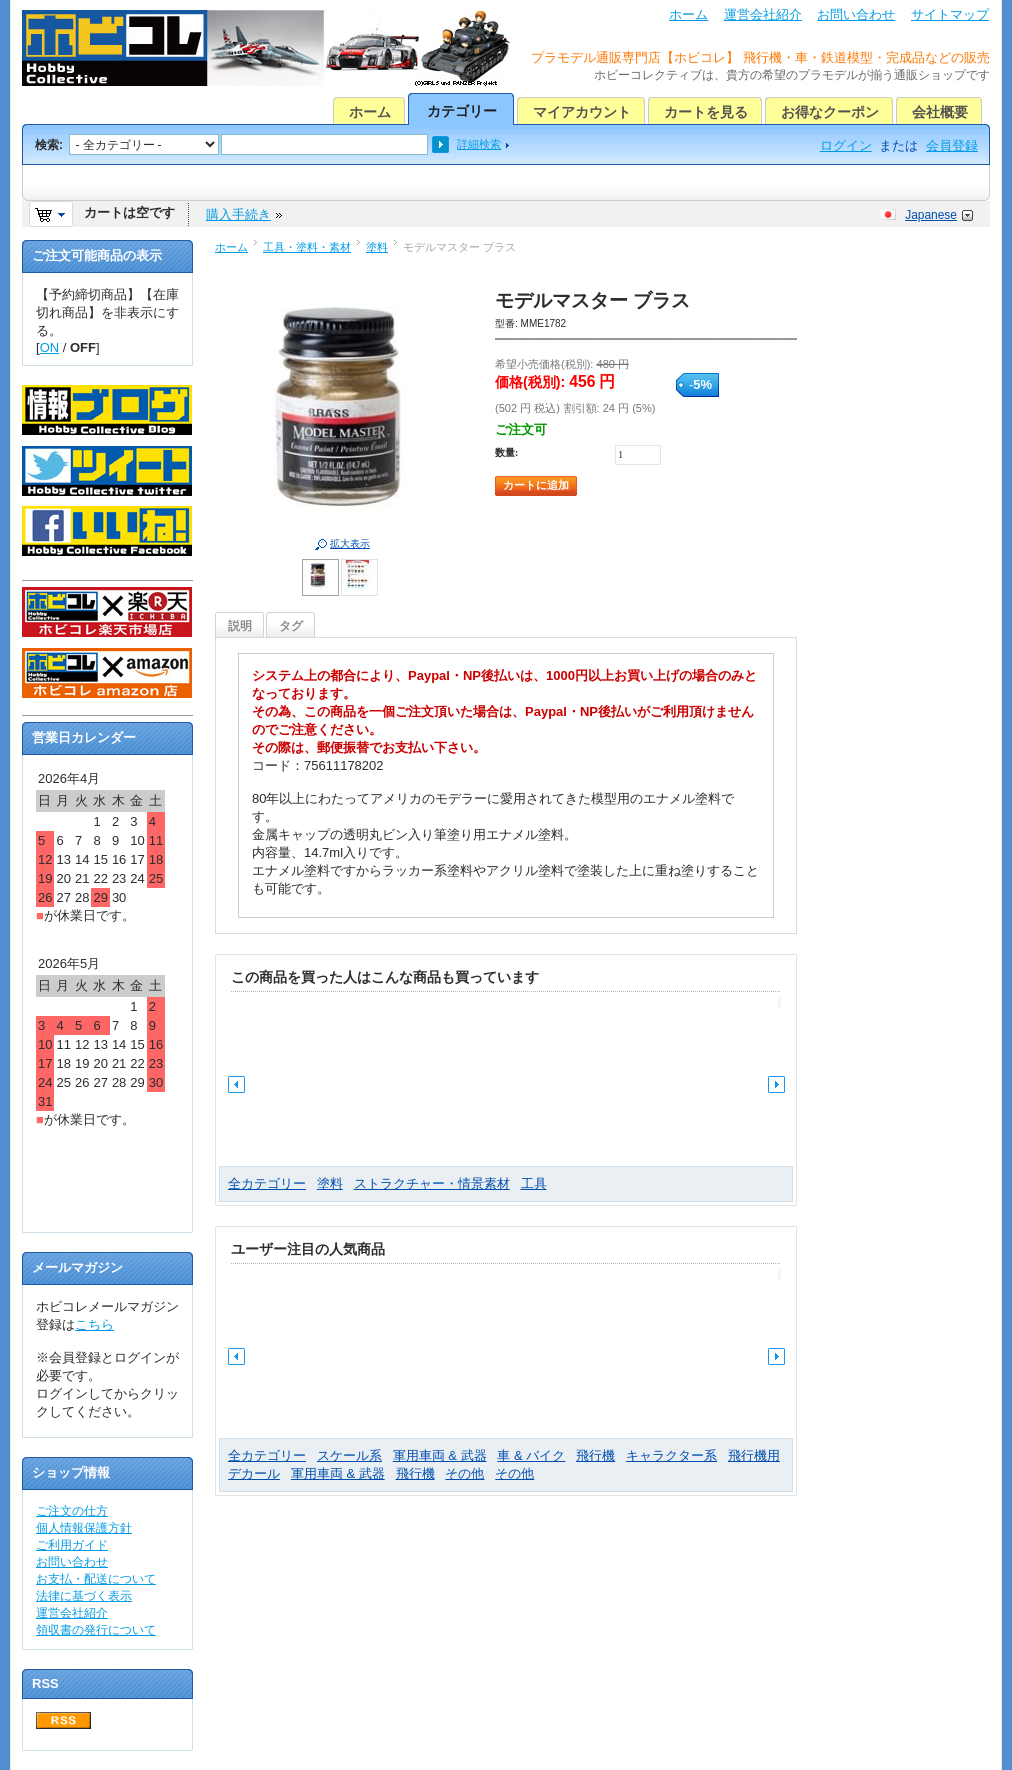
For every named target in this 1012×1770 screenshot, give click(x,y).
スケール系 (349, 1455)
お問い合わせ (856, 14)
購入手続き (238, 214)
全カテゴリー (267, 1183)
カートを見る (706, 112)
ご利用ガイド (72, 1545)
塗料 (377, 247)
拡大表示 (350, 543)
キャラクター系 (671, 1455)
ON (50, 347)
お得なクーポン (830, 112)
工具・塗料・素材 (307, 247)
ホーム (688, 14)
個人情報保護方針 (84, 1528)
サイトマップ (950, 14)
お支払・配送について (96, 1579)
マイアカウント (582, 112)
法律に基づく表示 (84, 1596)
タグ (291, 626)
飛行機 (595, 1455)
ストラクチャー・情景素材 (432, 1183)
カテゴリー (462, 111)
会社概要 (940, 112)
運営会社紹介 (763, 14)
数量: (506, 452)
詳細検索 (479, 144)
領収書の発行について (96, 1630)
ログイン (846, 145)
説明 (240, 626)
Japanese (931, 215)
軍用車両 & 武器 (440, 1455)
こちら (94, 1324)
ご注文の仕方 (72, 1511)
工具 (534, 1183)
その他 (464, 1473)
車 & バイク (531, 1455)
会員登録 (952, 145)
